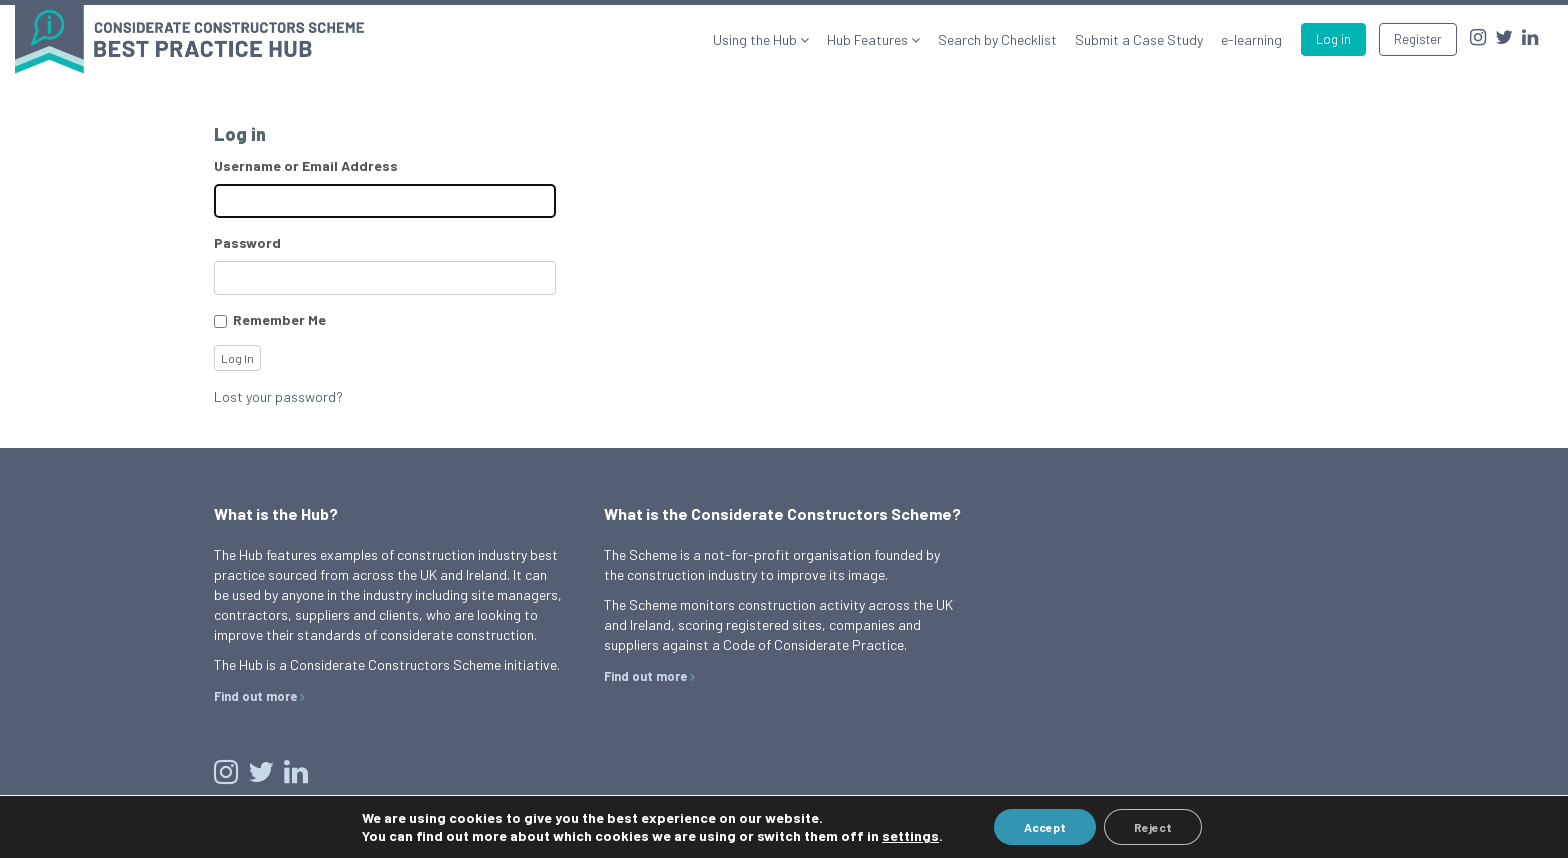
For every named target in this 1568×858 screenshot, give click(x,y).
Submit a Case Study (1139, 39)
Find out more (255, 696)
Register (1418, 39)
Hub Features (869, 39)
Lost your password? (278, 396)
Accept (1045, 827)
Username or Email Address (306, 165)
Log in (1333, 39)
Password (247, 242)
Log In (237, 358)
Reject (1153, 827)
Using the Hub (756, 39)
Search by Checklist (997, 39)
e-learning (1251, 39)
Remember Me (279, 319)
